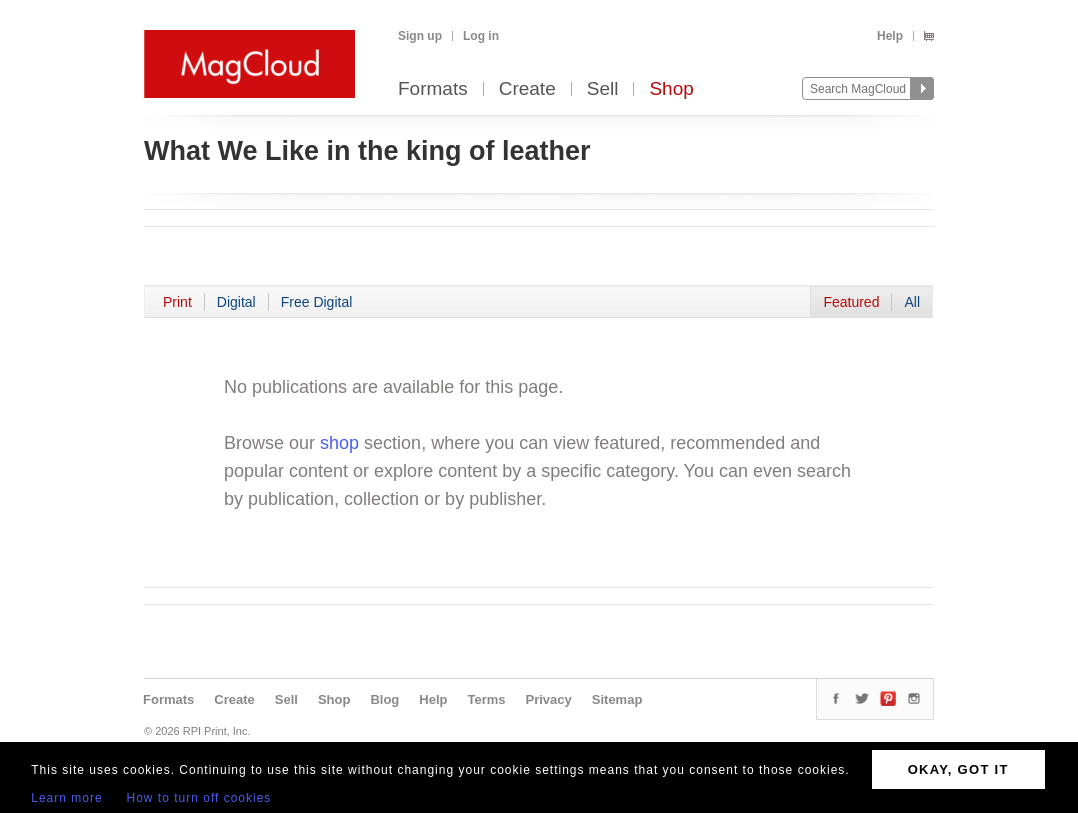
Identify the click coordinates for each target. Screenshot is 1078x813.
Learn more (66, 798)
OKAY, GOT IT (958, 769)
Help (890, 36)
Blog (384, 699)
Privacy (549, 699)
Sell (603, 89)
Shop (671, 89)
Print (177, 302)
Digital (236, 302)
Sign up (420, 36)
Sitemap (617, 699)
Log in (481, 36)
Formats (433, 89)
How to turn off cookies (199, 798)
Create (527, 89)
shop (339, 443)
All (912, 302)
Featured (851, 302)
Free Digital (317, 302)
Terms (486, 699)
